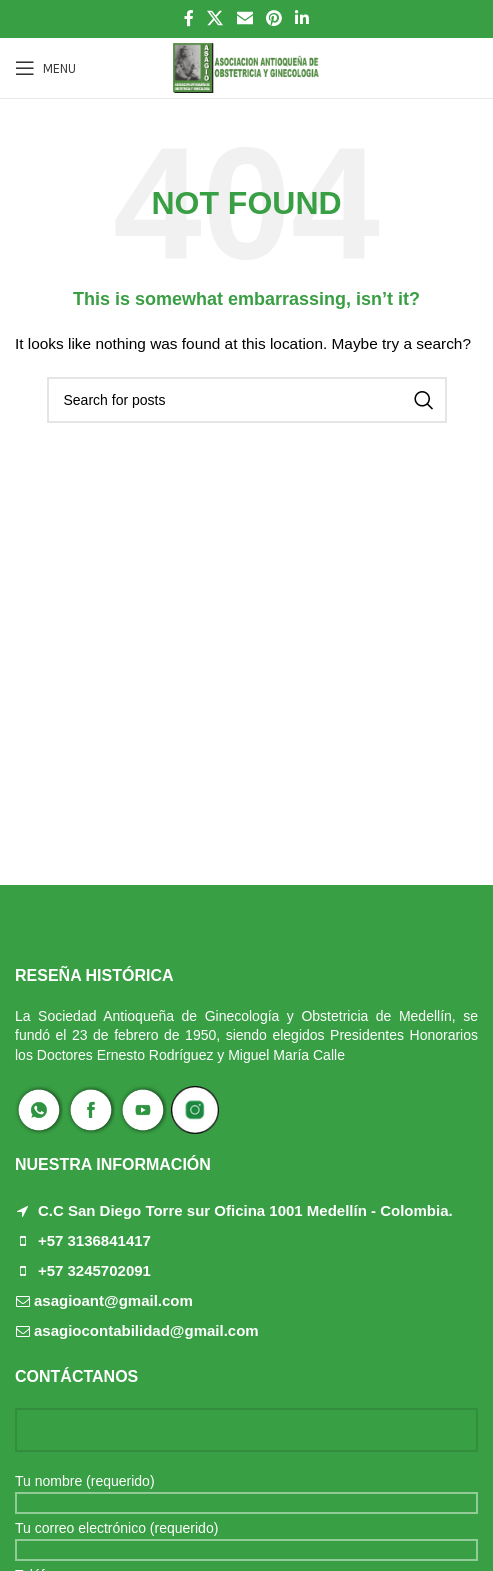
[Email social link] (244, 18)
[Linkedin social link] (301, 18)
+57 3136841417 (94, 1240)
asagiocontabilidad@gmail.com (146, 1330)
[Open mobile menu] (45, 68)
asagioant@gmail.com (113, 1300)
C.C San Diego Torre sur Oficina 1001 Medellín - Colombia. (245, 1210)
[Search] (247, 400)
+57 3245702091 (94, 1270)
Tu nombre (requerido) (246, 1491)
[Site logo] (246, 67)
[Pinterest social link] (273, 18)
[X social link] (215, 18)
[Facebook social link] (188, 18)
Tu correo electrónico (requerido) (246, 1538)
